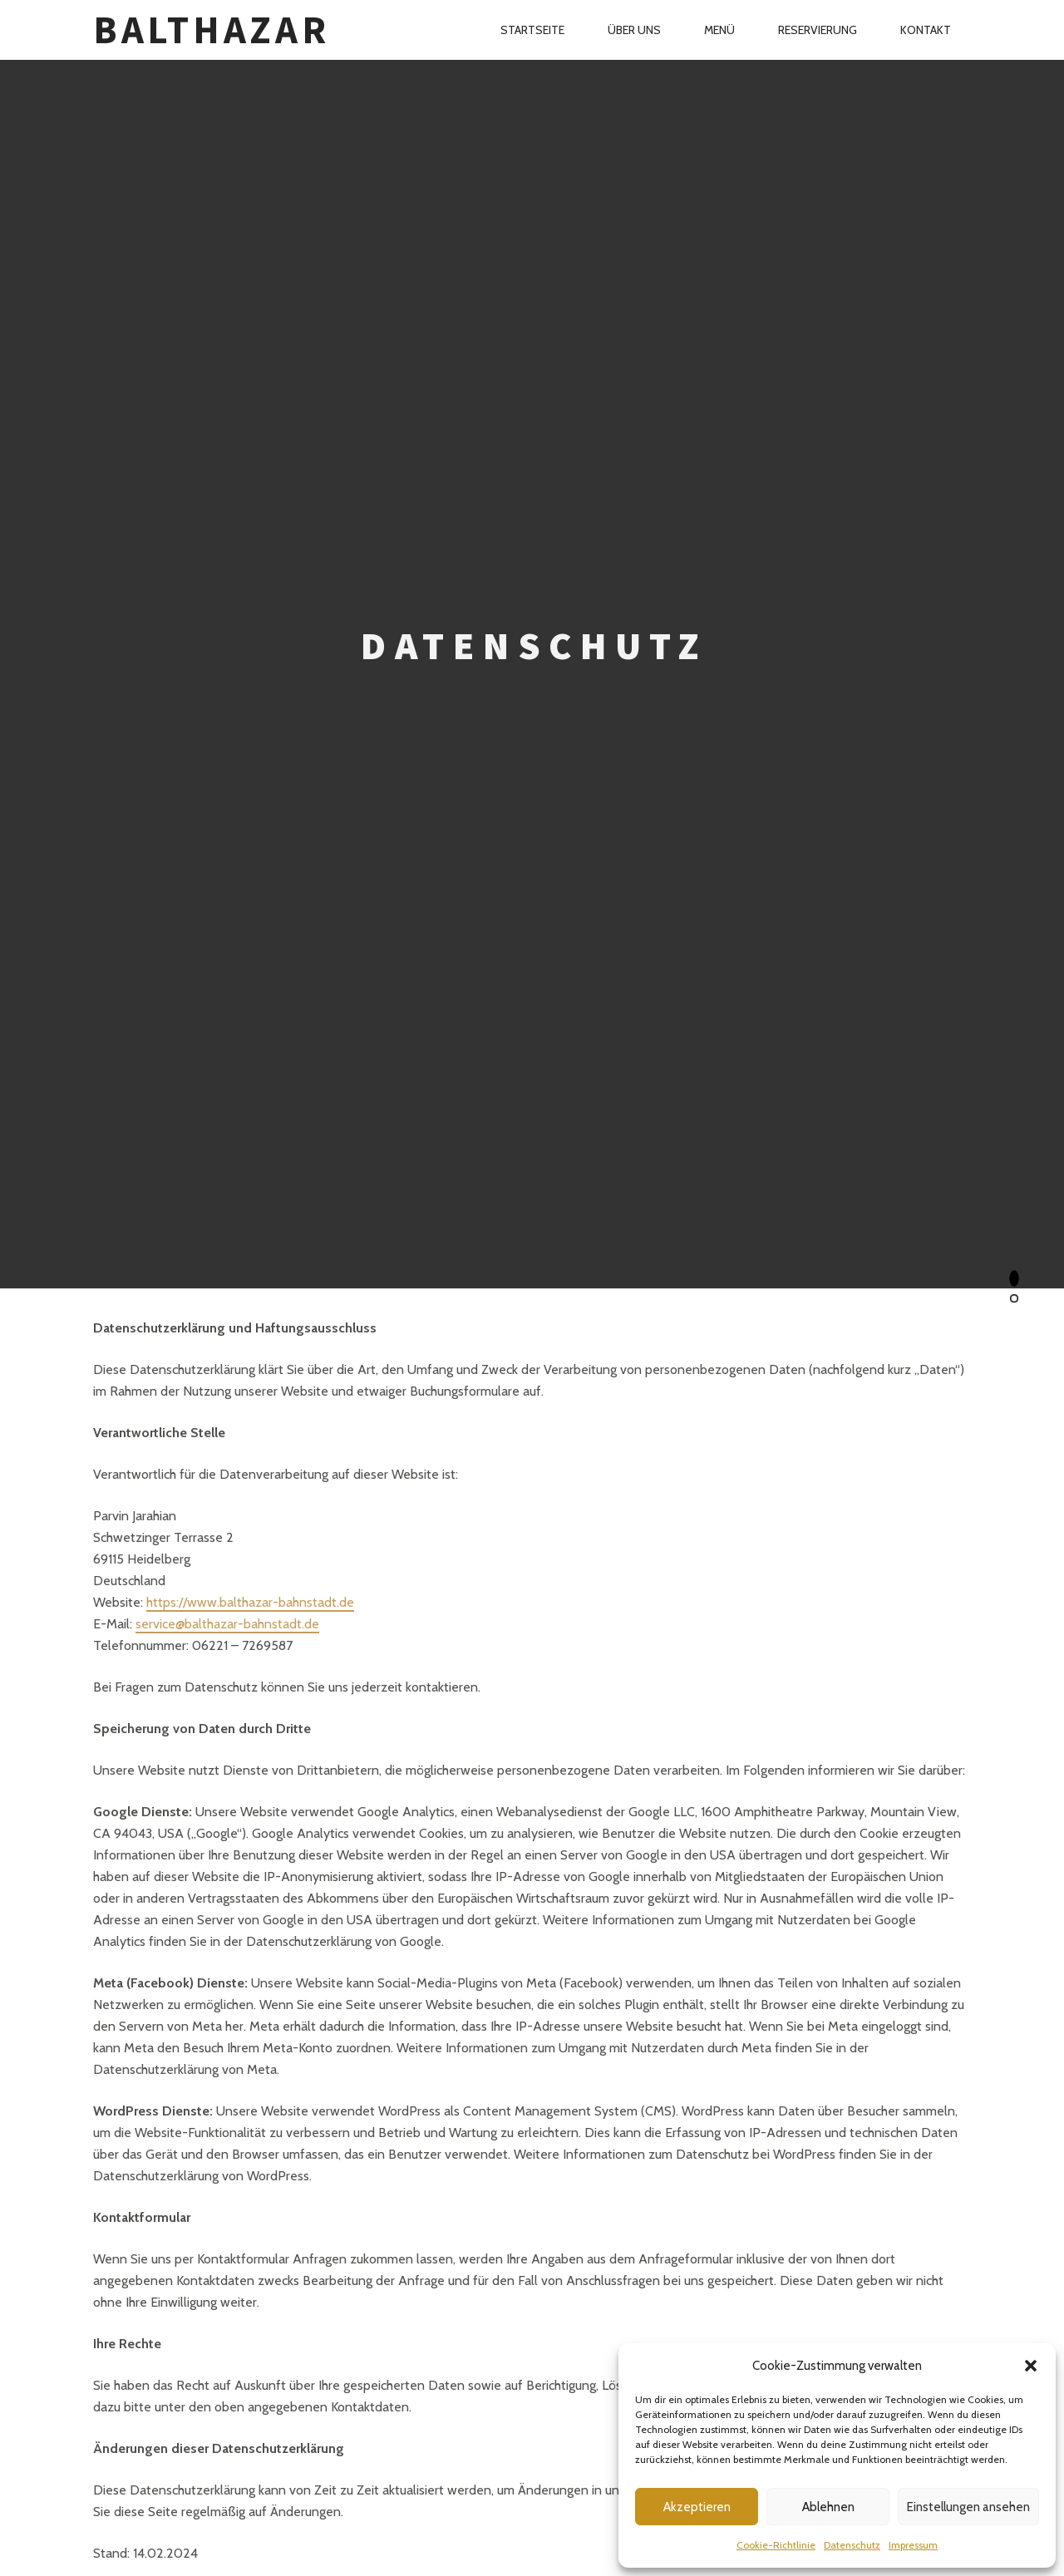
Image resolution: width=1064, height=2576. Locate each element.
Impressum (913, 2545)
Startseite (532, 29)
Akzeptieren (697, 2507)
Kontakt (925, 29)
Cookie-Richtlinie (775, 2545)
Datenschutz (852, 2545)
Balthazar (211, 29)
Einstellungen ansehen (968, 2507)
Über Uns (634, 29)
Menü (719, 29)
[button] (1030, 2365)
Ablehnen (828, 2507)
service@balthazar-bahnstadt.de (227, 1624)
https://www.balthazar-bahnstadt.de (250, 1602)
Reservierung (817, 29)
